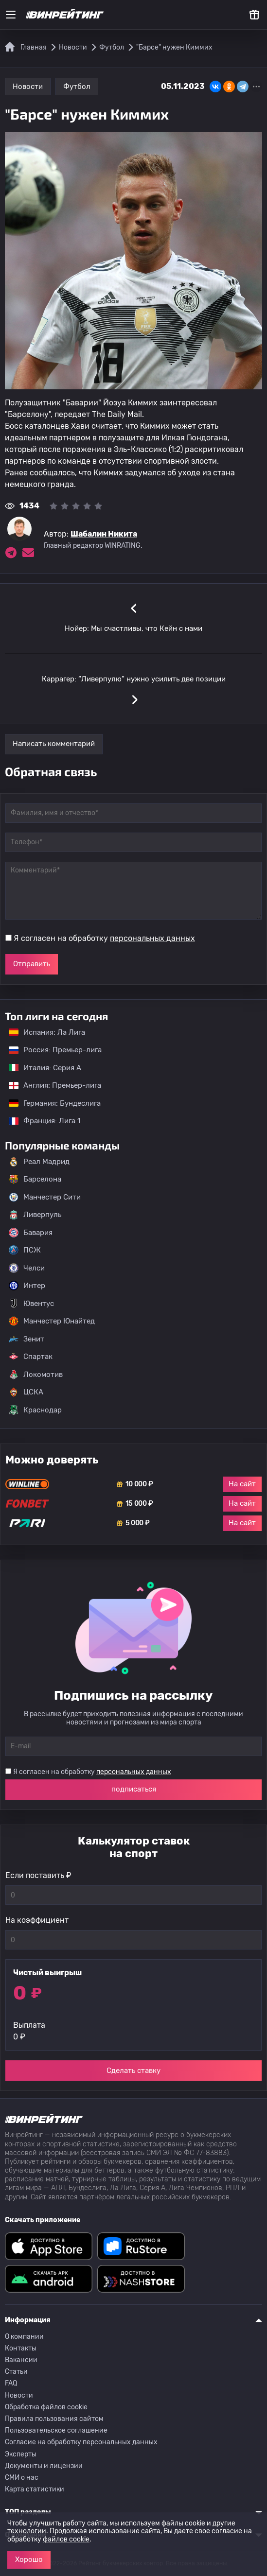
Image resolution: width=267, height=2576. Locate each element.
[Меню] (10, 14)
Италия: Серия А (40, 1067)
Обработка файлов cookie (46, 2407)
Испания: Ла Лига (47, 1032)
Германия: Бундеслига (50, 1103)
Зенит (26, 1339)
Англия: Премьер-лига (50, 1085)
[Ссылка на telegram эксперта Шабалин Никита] (11, 552)
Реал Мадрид (39, 1161)
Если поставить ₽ (38, 1875)
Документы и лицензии (44, 2466)
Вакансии (21, 2360)
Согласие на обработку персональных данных (81, 2442)
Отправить (31, 963)
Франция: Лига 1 (40, 1120)
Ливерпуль (35, 1214)
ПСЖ (25, 1250)
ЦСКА (26, 1392)
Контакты (20, 2348)
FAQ (11, 2383)
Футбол (76, 86)
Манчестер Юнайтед (52, 1321)
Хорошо (29, 2559)
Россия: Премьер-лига (50, 1049)
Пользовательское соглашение (56, 2430)
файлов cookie (66, 2539)
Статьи (16, 2371)
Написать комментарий (54, 743)
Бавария (31, 1232)
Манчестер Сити (45, 1197)
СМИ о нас (21, 2477)
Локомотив (36, 1374)
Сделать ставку (133, 2070)
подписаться (133, 1789)
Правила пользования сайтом (54, 2419)
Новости (28, 86)
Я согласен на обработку (104, 938)
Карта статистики (34, 2489)
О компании (24, 2336)
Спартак (31, 1356)
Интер (27, 1285)
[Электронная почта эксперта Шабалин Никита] (28, 552)
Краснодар (35, 1410)
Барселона (35, 1179)
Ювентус (31, 1303)
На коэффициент (37, 1920)
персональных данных (152, 938)
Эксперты (20, 2454)
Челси (27, 1268)
